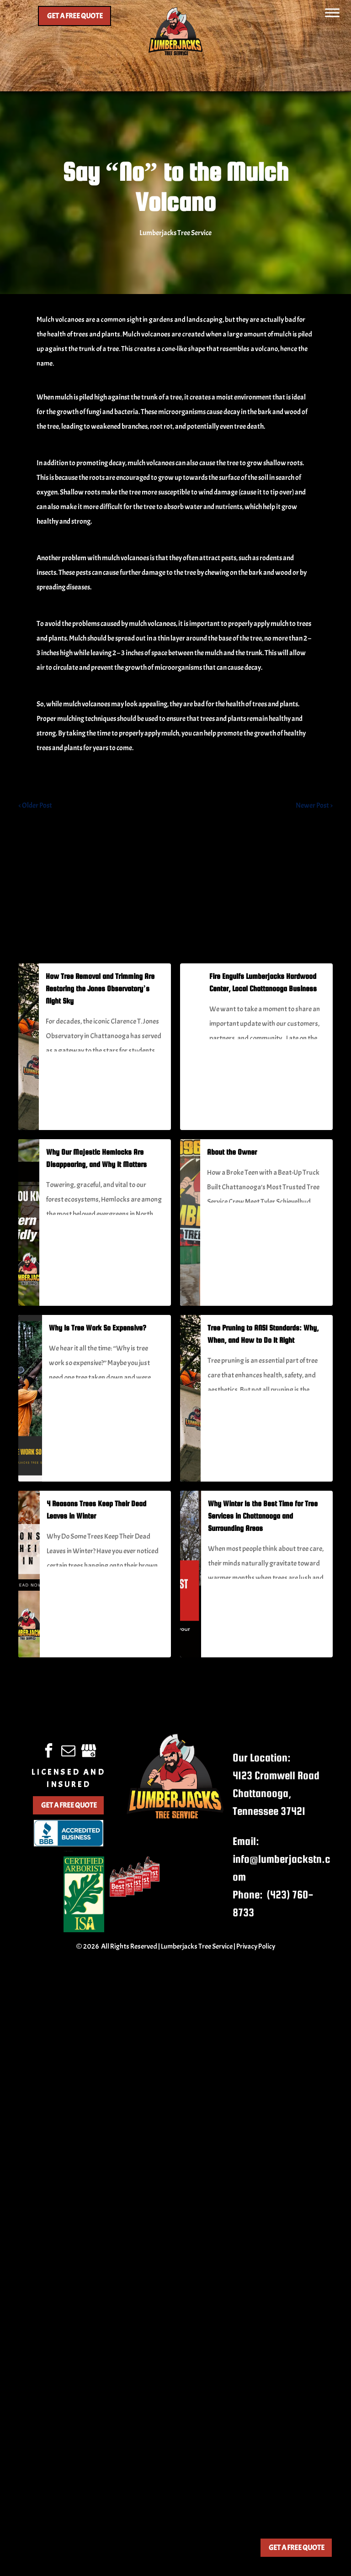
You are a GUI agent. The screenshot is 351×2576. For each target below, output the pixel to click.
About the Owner (232, 1152)
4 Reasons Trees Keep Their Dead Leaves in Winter (96, 1509)
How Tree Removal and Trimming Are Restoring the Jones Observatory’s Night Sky (100, 988)
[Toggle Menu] (332, 13)
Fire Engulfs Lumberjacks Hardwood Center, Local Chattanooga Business (263, 982)
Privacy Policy (255, 1946)
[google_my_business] (88, 1752)
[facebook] (49, 1752)
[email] (68, 1752)
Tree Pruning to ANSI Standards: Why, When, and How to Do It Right (263, 1334)
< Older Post (35, 805)
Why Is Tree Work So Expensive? (97, 1328)
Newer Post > (314, 805)
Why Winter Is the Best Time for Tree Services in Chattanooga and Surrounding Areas (263, 1516)
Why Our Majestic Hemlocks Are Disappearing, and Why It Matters (96, 1158)
